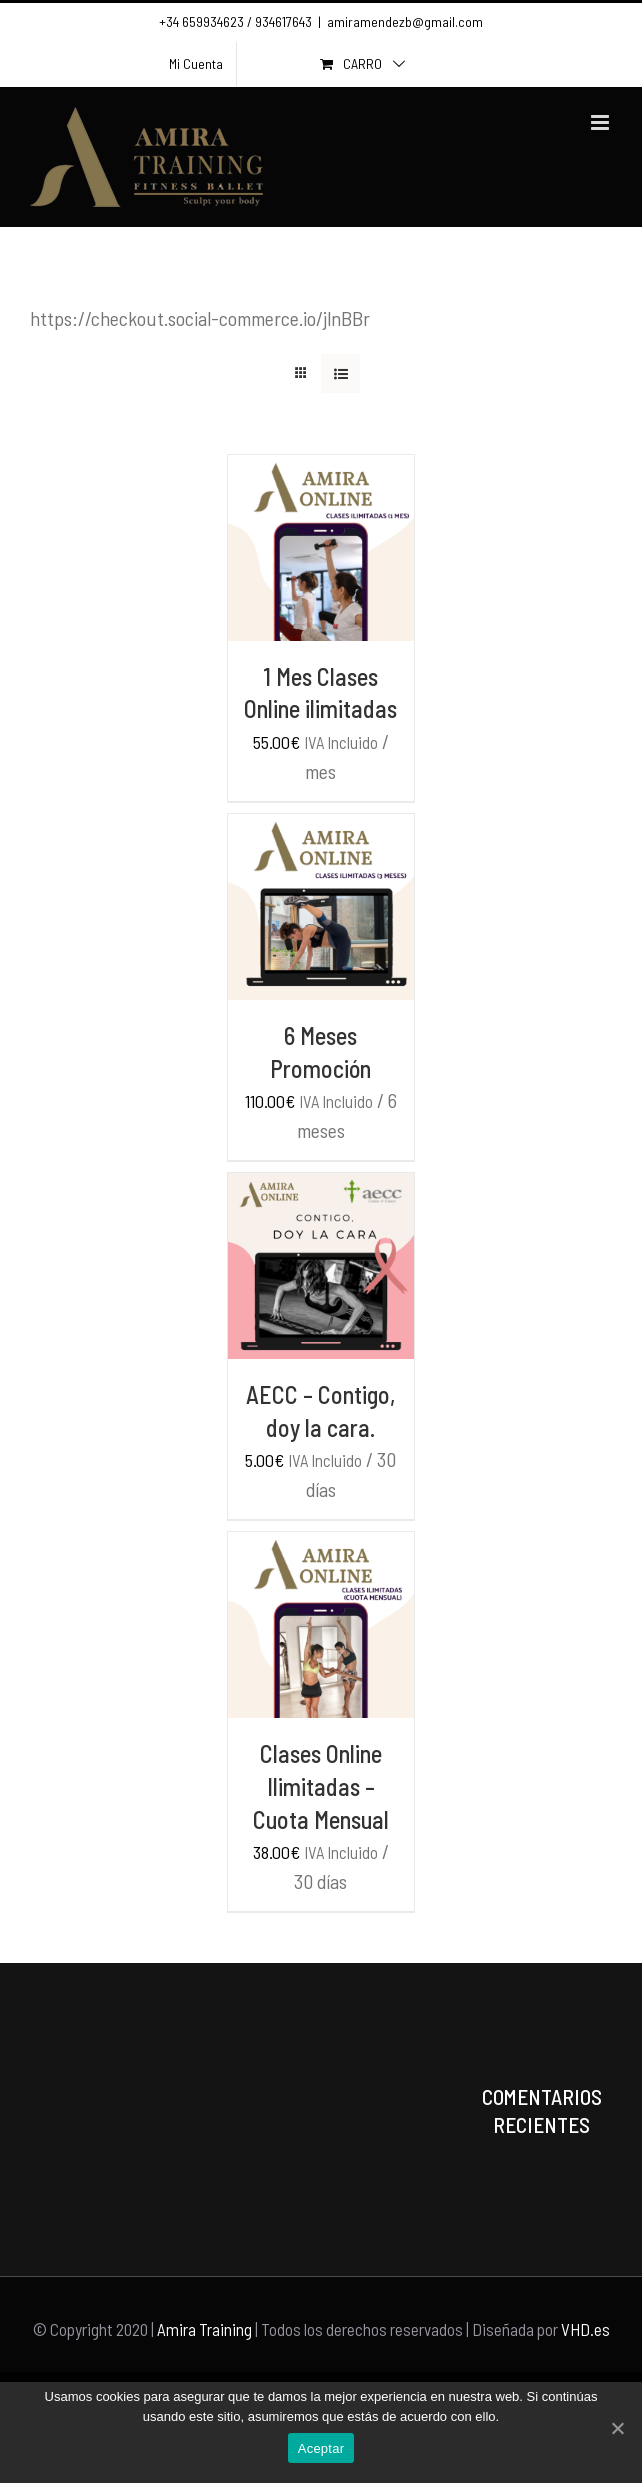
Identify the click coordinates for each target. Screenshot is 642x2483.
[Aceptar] (617, 2428)
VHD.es (585, 2329)
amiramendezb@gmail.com (405, 21)
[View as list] (340, 373)
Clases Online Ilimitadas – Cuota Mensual (321, 1786)
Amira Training (204, 2329)
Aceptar (321, 2448)
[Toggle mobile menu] (601, 122)
